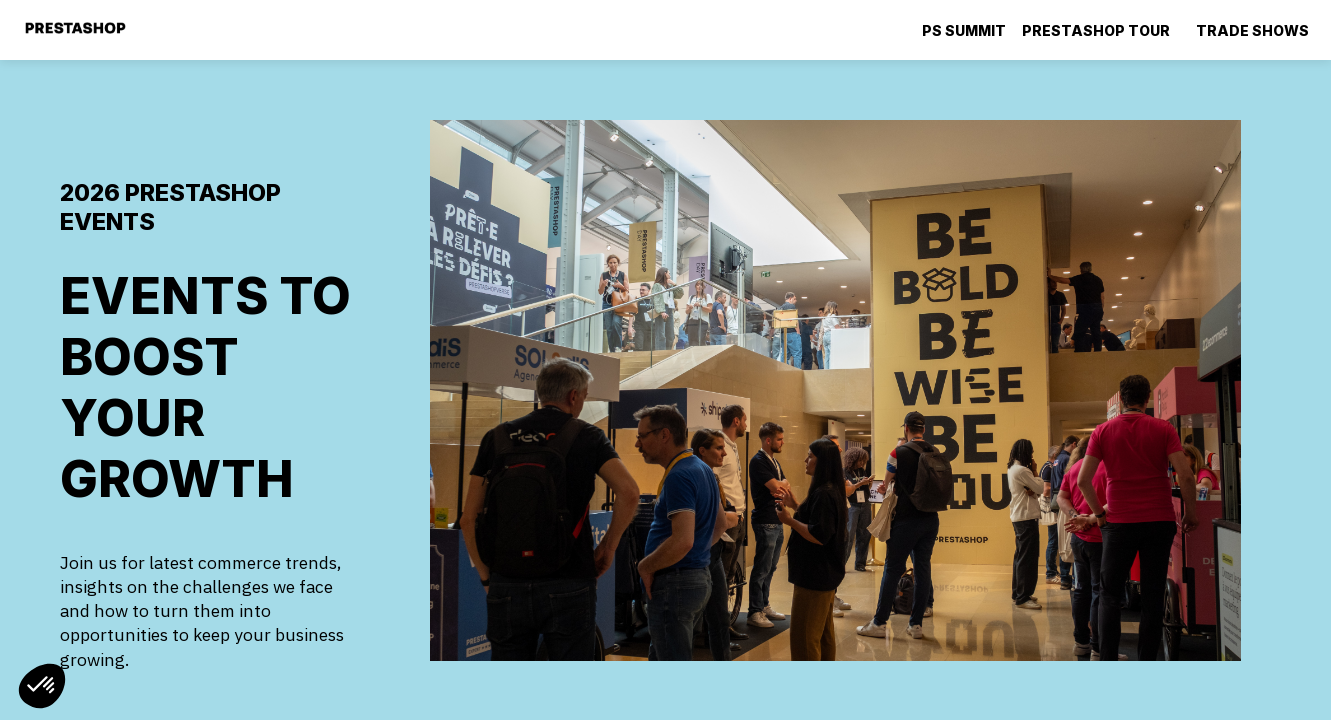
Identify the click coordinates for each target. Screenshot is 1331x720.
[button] (42, 686)
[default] (964, 30)
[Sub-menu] (1178, 31)
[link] (1101, 30)
